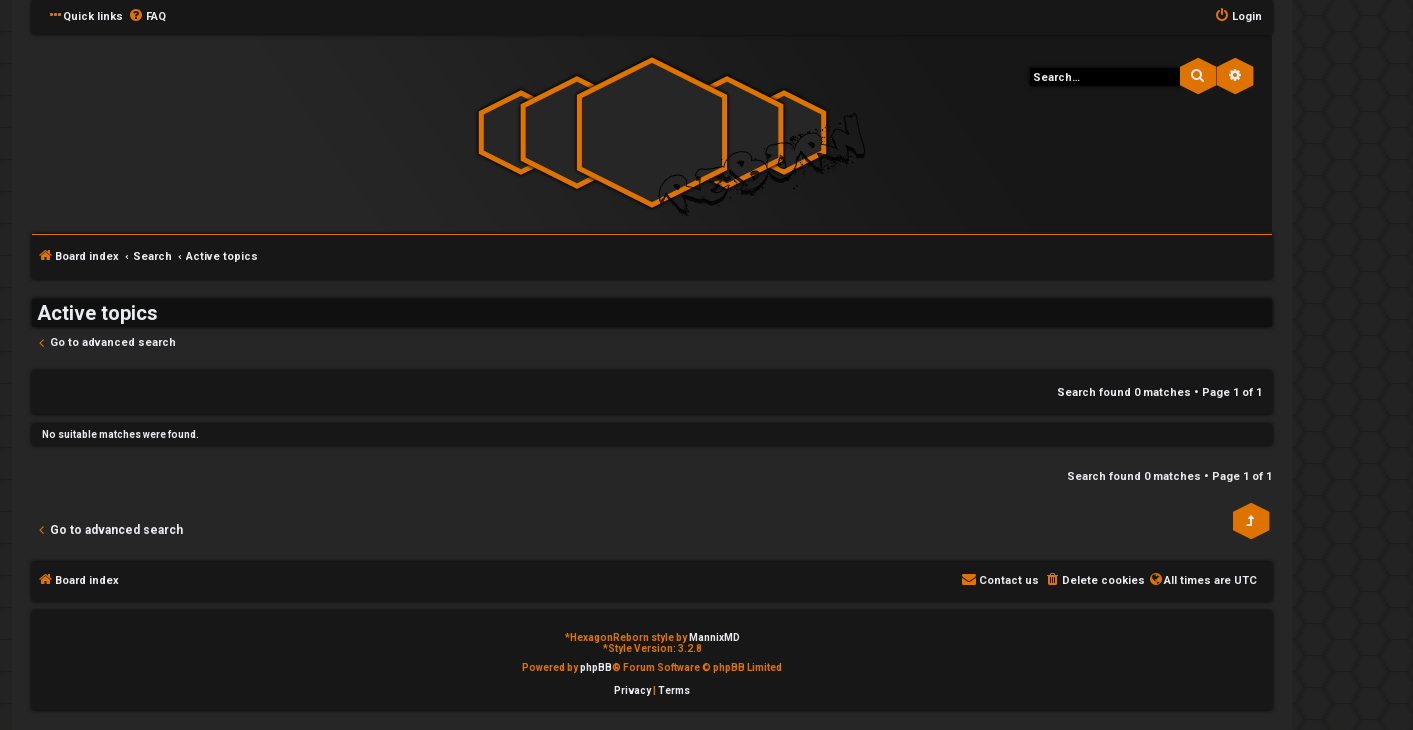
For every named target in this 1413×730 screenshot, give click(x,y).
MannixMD (714, 637)
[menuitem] (147, 17)
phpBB (596, 667)
